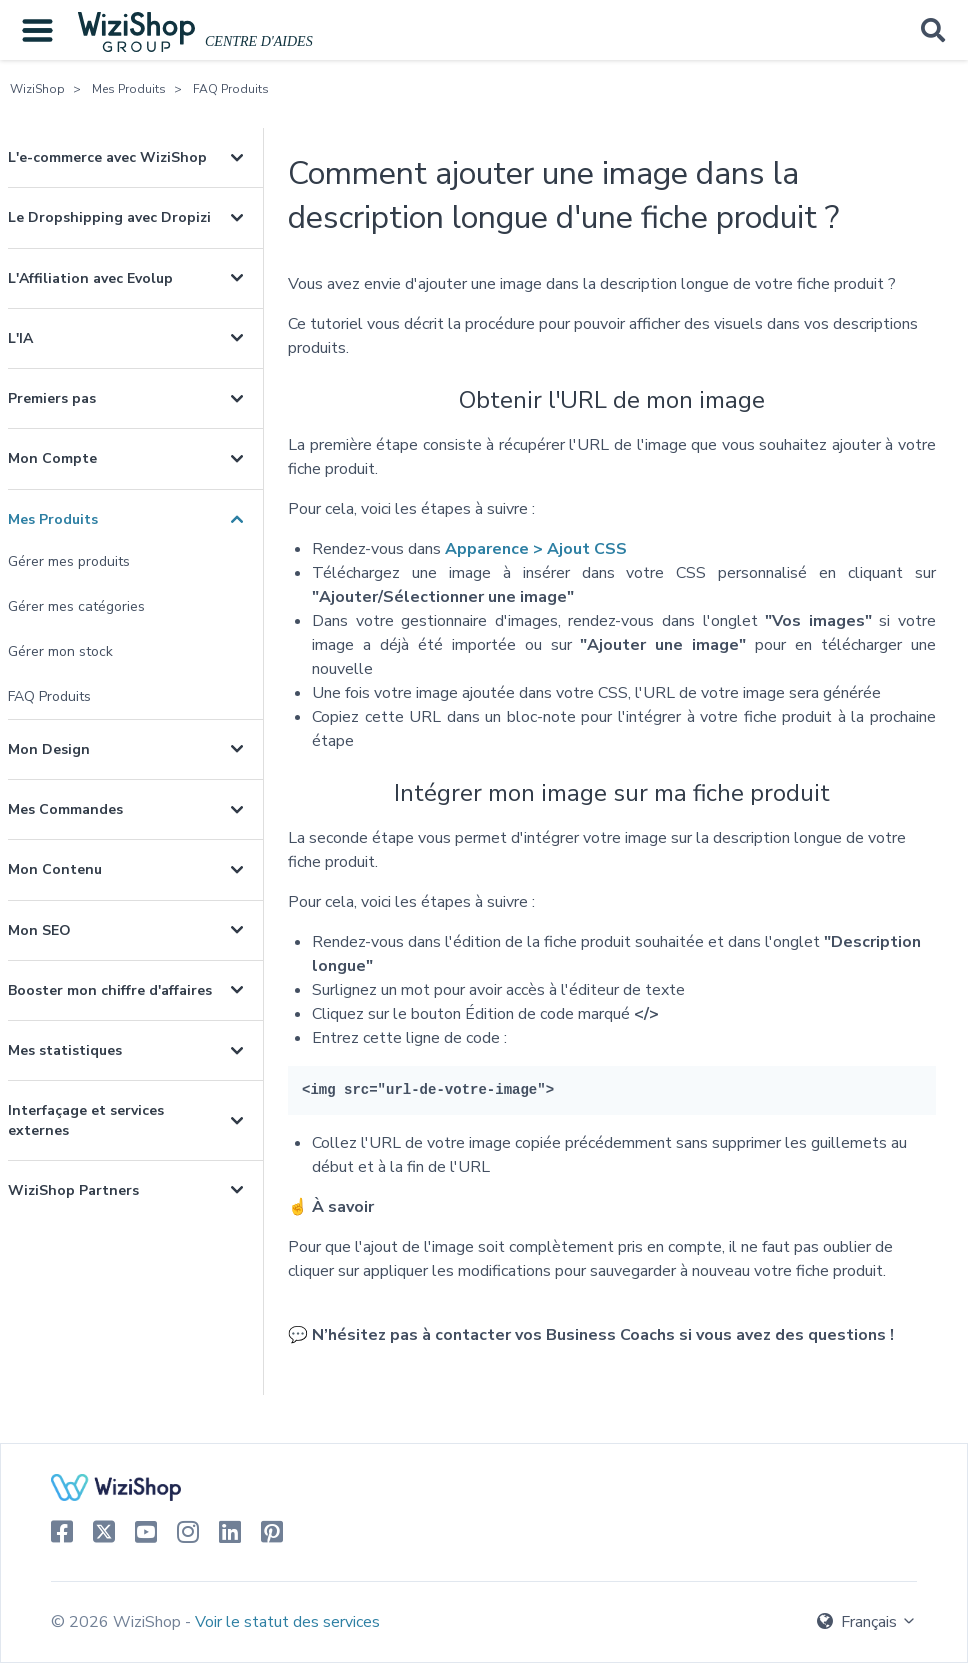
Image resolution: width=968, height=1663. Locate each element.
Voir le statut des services (287, 1622)
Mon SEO (39, 930)
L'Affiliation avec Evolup (90, 278)
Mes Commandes (65, 809)
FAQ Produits (231, 89)
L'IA (20, 338)
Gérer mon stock (60, 651)
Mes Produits (129, 89)
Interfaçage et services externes (86, 1120)
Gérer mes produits (69, 561)
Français (867, 1622)
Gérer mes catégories (76, 606)
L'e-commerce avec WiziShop (107, 157)
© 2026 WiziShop (118, 1622)
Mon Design (49, 749)
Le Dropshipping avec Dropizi (109, 217)
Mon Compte (52, 458)
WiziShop (37, 89)
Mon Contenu (55, 869)
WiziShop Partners (73, 1190)
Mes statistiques (65, 1050)
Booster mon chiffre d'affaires (110, 990)
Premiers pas (52, 398)
